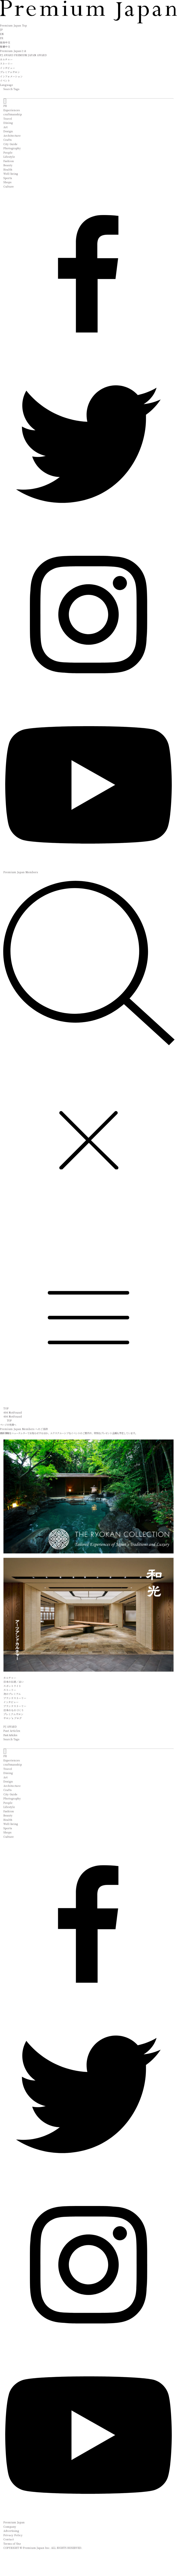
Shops (7, 182)
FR (1, 38)
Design (8, 131)
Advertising (11, 2531)
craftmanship (12, 114)
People (7, 152)
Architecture (12, 135)
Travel (7, 118)
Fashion (8, 161)
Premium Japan (14, 2522)
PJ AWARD (10, 1726)
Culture (8, 186)
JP (1, 29)
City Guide (10, 144)
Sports (7, 178)
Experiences (11, 110)
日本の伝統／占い (13, 1681)
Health (7, 169)
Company (9, 2526)
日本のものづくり (13, 1710)
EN (2, 34)
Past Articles (11, 1730)
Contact (8, 2539)
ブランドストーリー (14, 1698)
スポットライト (12, 1686)
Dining (8, 122)
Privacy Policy (13, 2535)
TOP (6, 1408)
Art (5, 127)
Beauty (7, 165)
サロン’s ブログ (12, 1718)
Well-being (10, 173)
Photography (12, 148)
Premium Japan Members (20, 872)
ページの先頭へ (8, 1424)
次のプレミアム (12, 1694)
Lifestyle (9, 156)
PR (5, 106)
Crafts (7, 139)
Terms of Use (12, 2543)
